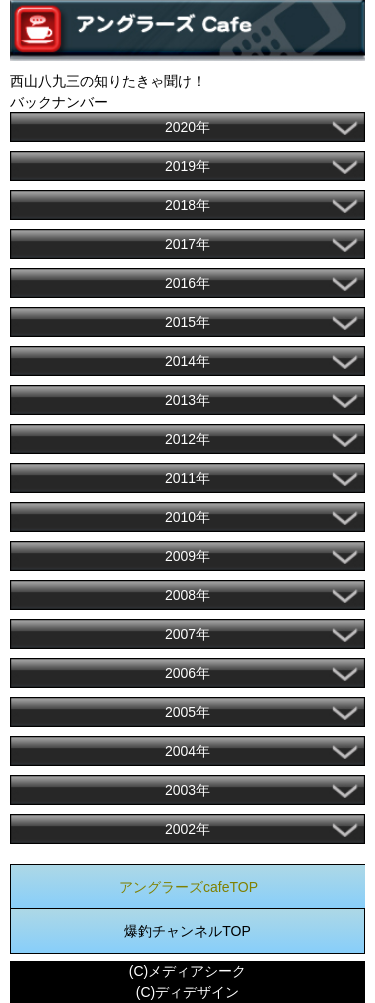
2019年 (187, 166)
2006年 (187, 673)
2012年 (187, 439)
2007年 (187, 634)
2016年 (187, 283)
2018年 (187, 205)
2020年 (187, 127)
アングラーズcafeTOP (188, 887)
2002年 (187, 829)
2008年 (187, 595)
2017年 (187, 244)
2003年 (187, 790)
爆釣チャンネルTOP (187, 931)
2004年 (187, 751)
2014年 (187, 361)
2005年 (187, 712)
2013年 (187, 400)
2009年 (187, 556)
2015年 (187, 322)
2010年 (187, 517)
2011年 (187, 478)
